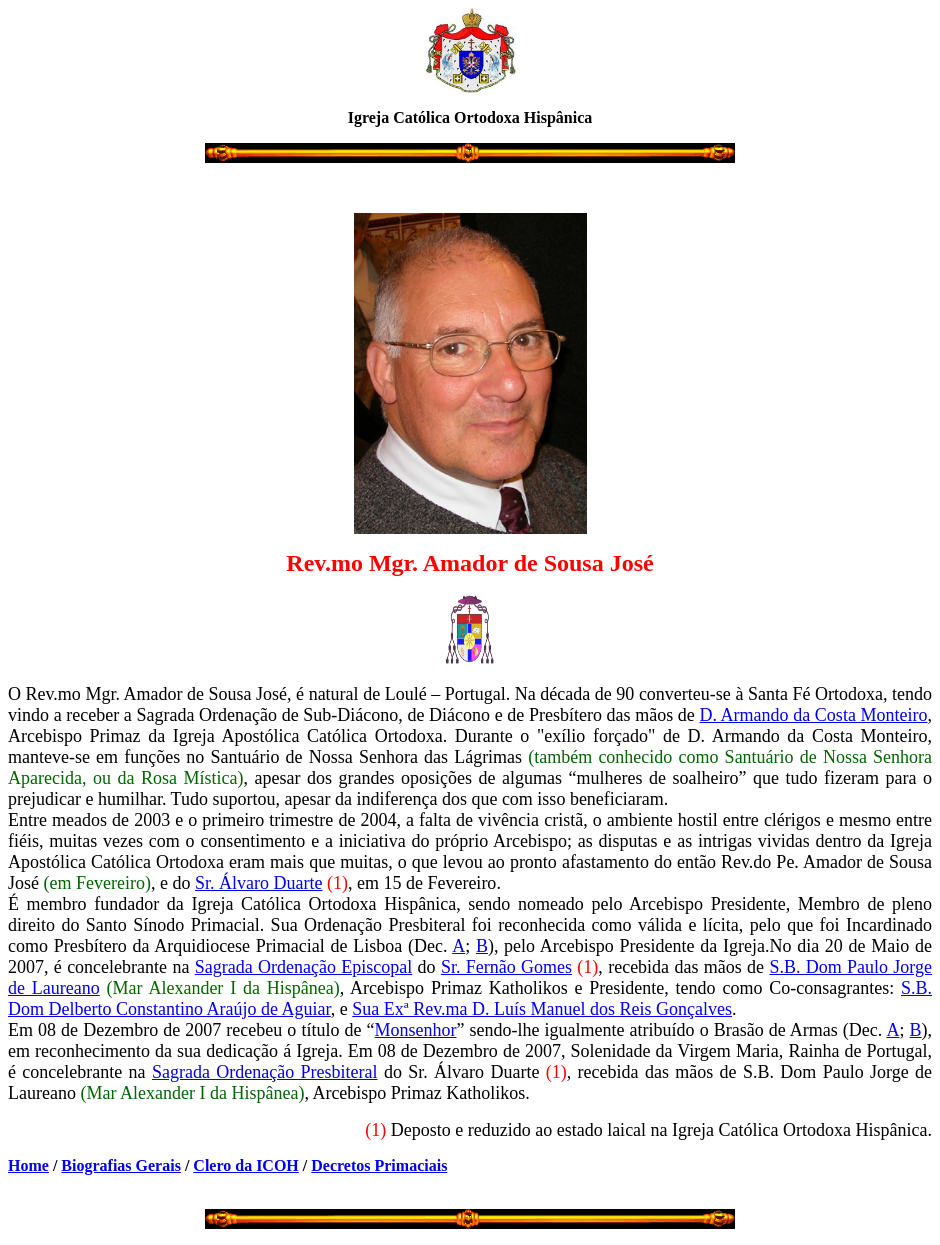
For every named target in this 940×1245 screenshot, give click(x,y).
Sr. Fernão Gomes (506, 967)
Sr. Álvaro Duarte (258, 883)
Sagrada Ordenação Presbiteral (265, 1072)
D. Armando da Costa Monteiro (813, 715)
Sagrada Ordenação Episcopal (304, 967)
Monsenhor (415, 1030)
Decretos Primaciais (379, 1165)
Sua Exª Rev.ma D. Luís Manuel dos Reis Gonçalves (542, 1009)
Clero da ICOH (245, 1165)
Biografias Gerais (121, 1165)
